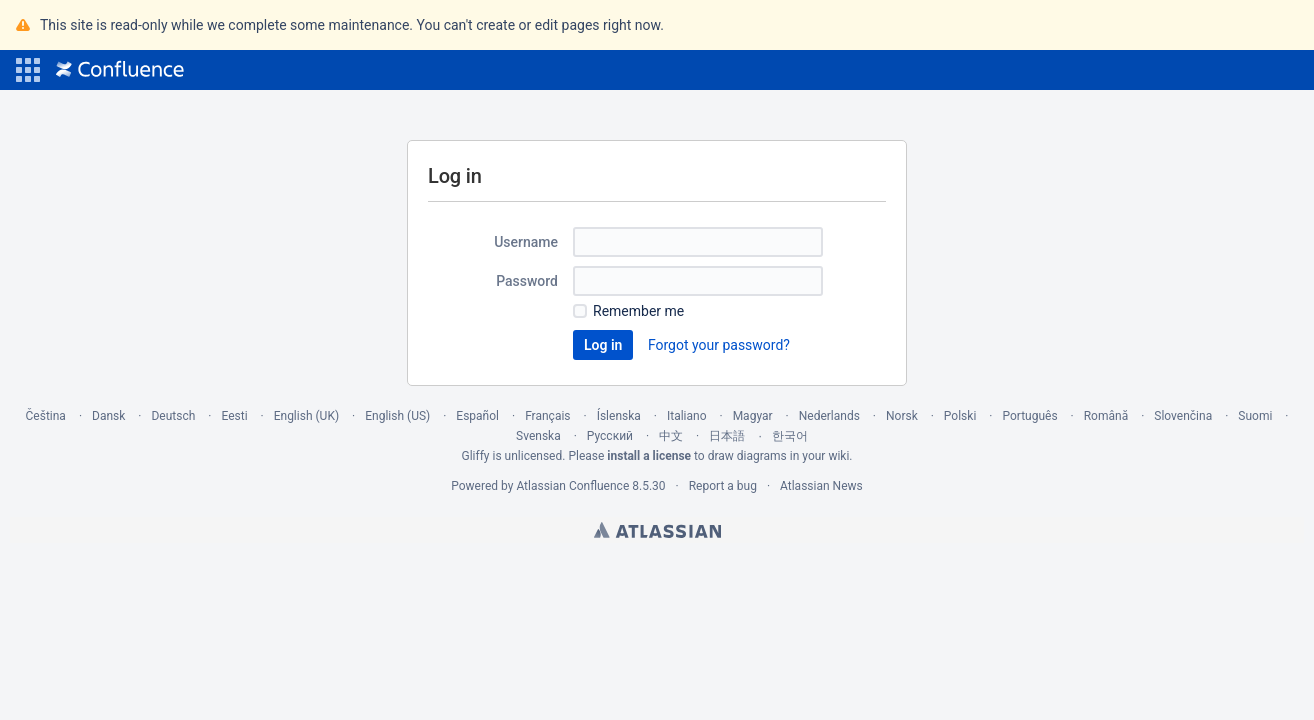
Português (1029, 416)
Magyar (753, 416)
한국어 (790, 436)
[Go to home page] (120, 70)
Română (1106, 416)
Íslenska (619, 416)
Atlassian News (821, 486)
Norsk (902, 416)
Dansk (108, 416)
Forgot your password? (719, 345)
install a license (649, 456)
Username (526, 242)
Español (477, 416)
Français (547, 416)
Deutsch (173, 416)
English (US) (397, 416)
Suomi (1255, 416)
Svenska (538, 436)
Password (527, 281)
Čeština (46, 416)
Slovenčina (1183, 416)
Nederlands (829, 416)
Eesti (234, 416)
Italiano (687, 416)
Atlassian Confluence (572, 486)
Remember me (638, 311)
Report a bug (723, 486)
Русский (610, 436)
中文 (671, 436)
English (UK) (306, 416)
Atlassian (657, 530)
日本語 (727, 436)
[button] (28, 70)
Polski (960, 416)
